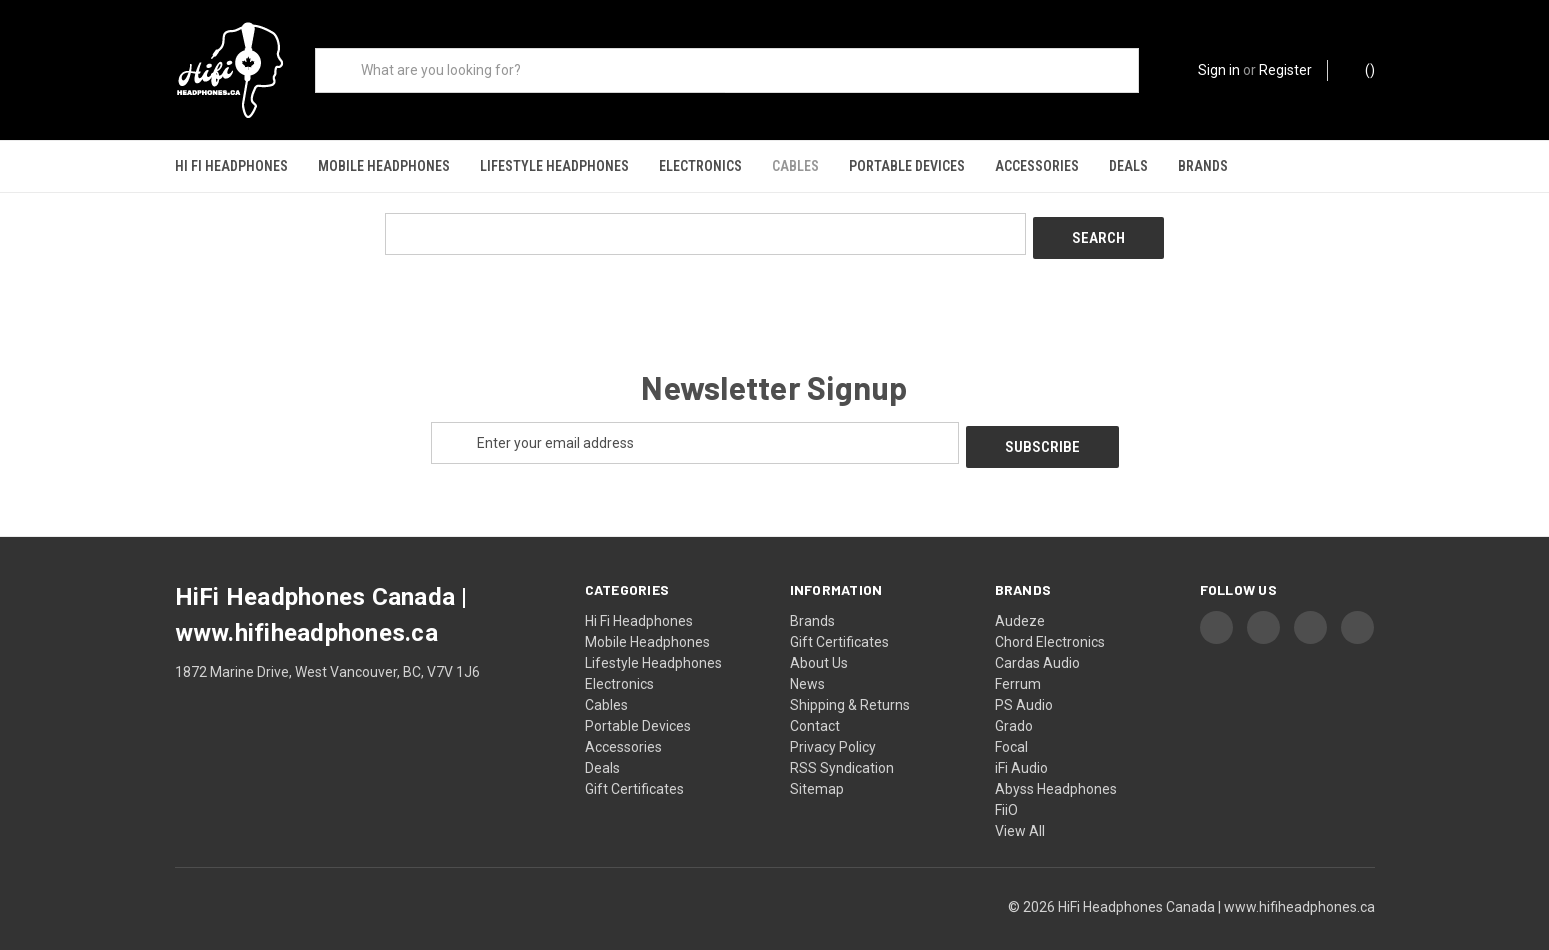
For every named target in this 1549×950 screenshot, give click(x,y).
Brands (812, 601)
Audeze (1020, 601)
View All (1020, 811)
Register (1285, 70)
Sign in (1219, 70)
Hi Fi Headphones (231, 166)
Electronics (700, 166)
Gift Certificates (634, 769)
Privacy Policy (833, 727)
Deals (1128, 166)
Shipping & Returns (850, 685)
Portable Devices (907, 166)
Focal (1011, 727)
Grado (1014, 706)
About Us (819, 643)
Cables (795, 166)
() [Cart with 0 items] (1360, 69)
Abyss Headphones (1056, 769)
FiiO (1006, 790)
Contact (815, 706)
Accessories (1037, 166)
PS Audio (1024, 685)
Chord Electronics (1050, 622)
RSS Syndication (842, 748)
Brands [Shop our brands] (1203, 166)
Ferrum (1018, 664)
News (807, 664)
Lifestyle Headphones (554, 166)
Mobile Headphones (384, 166)
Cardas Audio (1037, 643)
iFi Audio (1021, 748)
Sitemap (817, 769)
